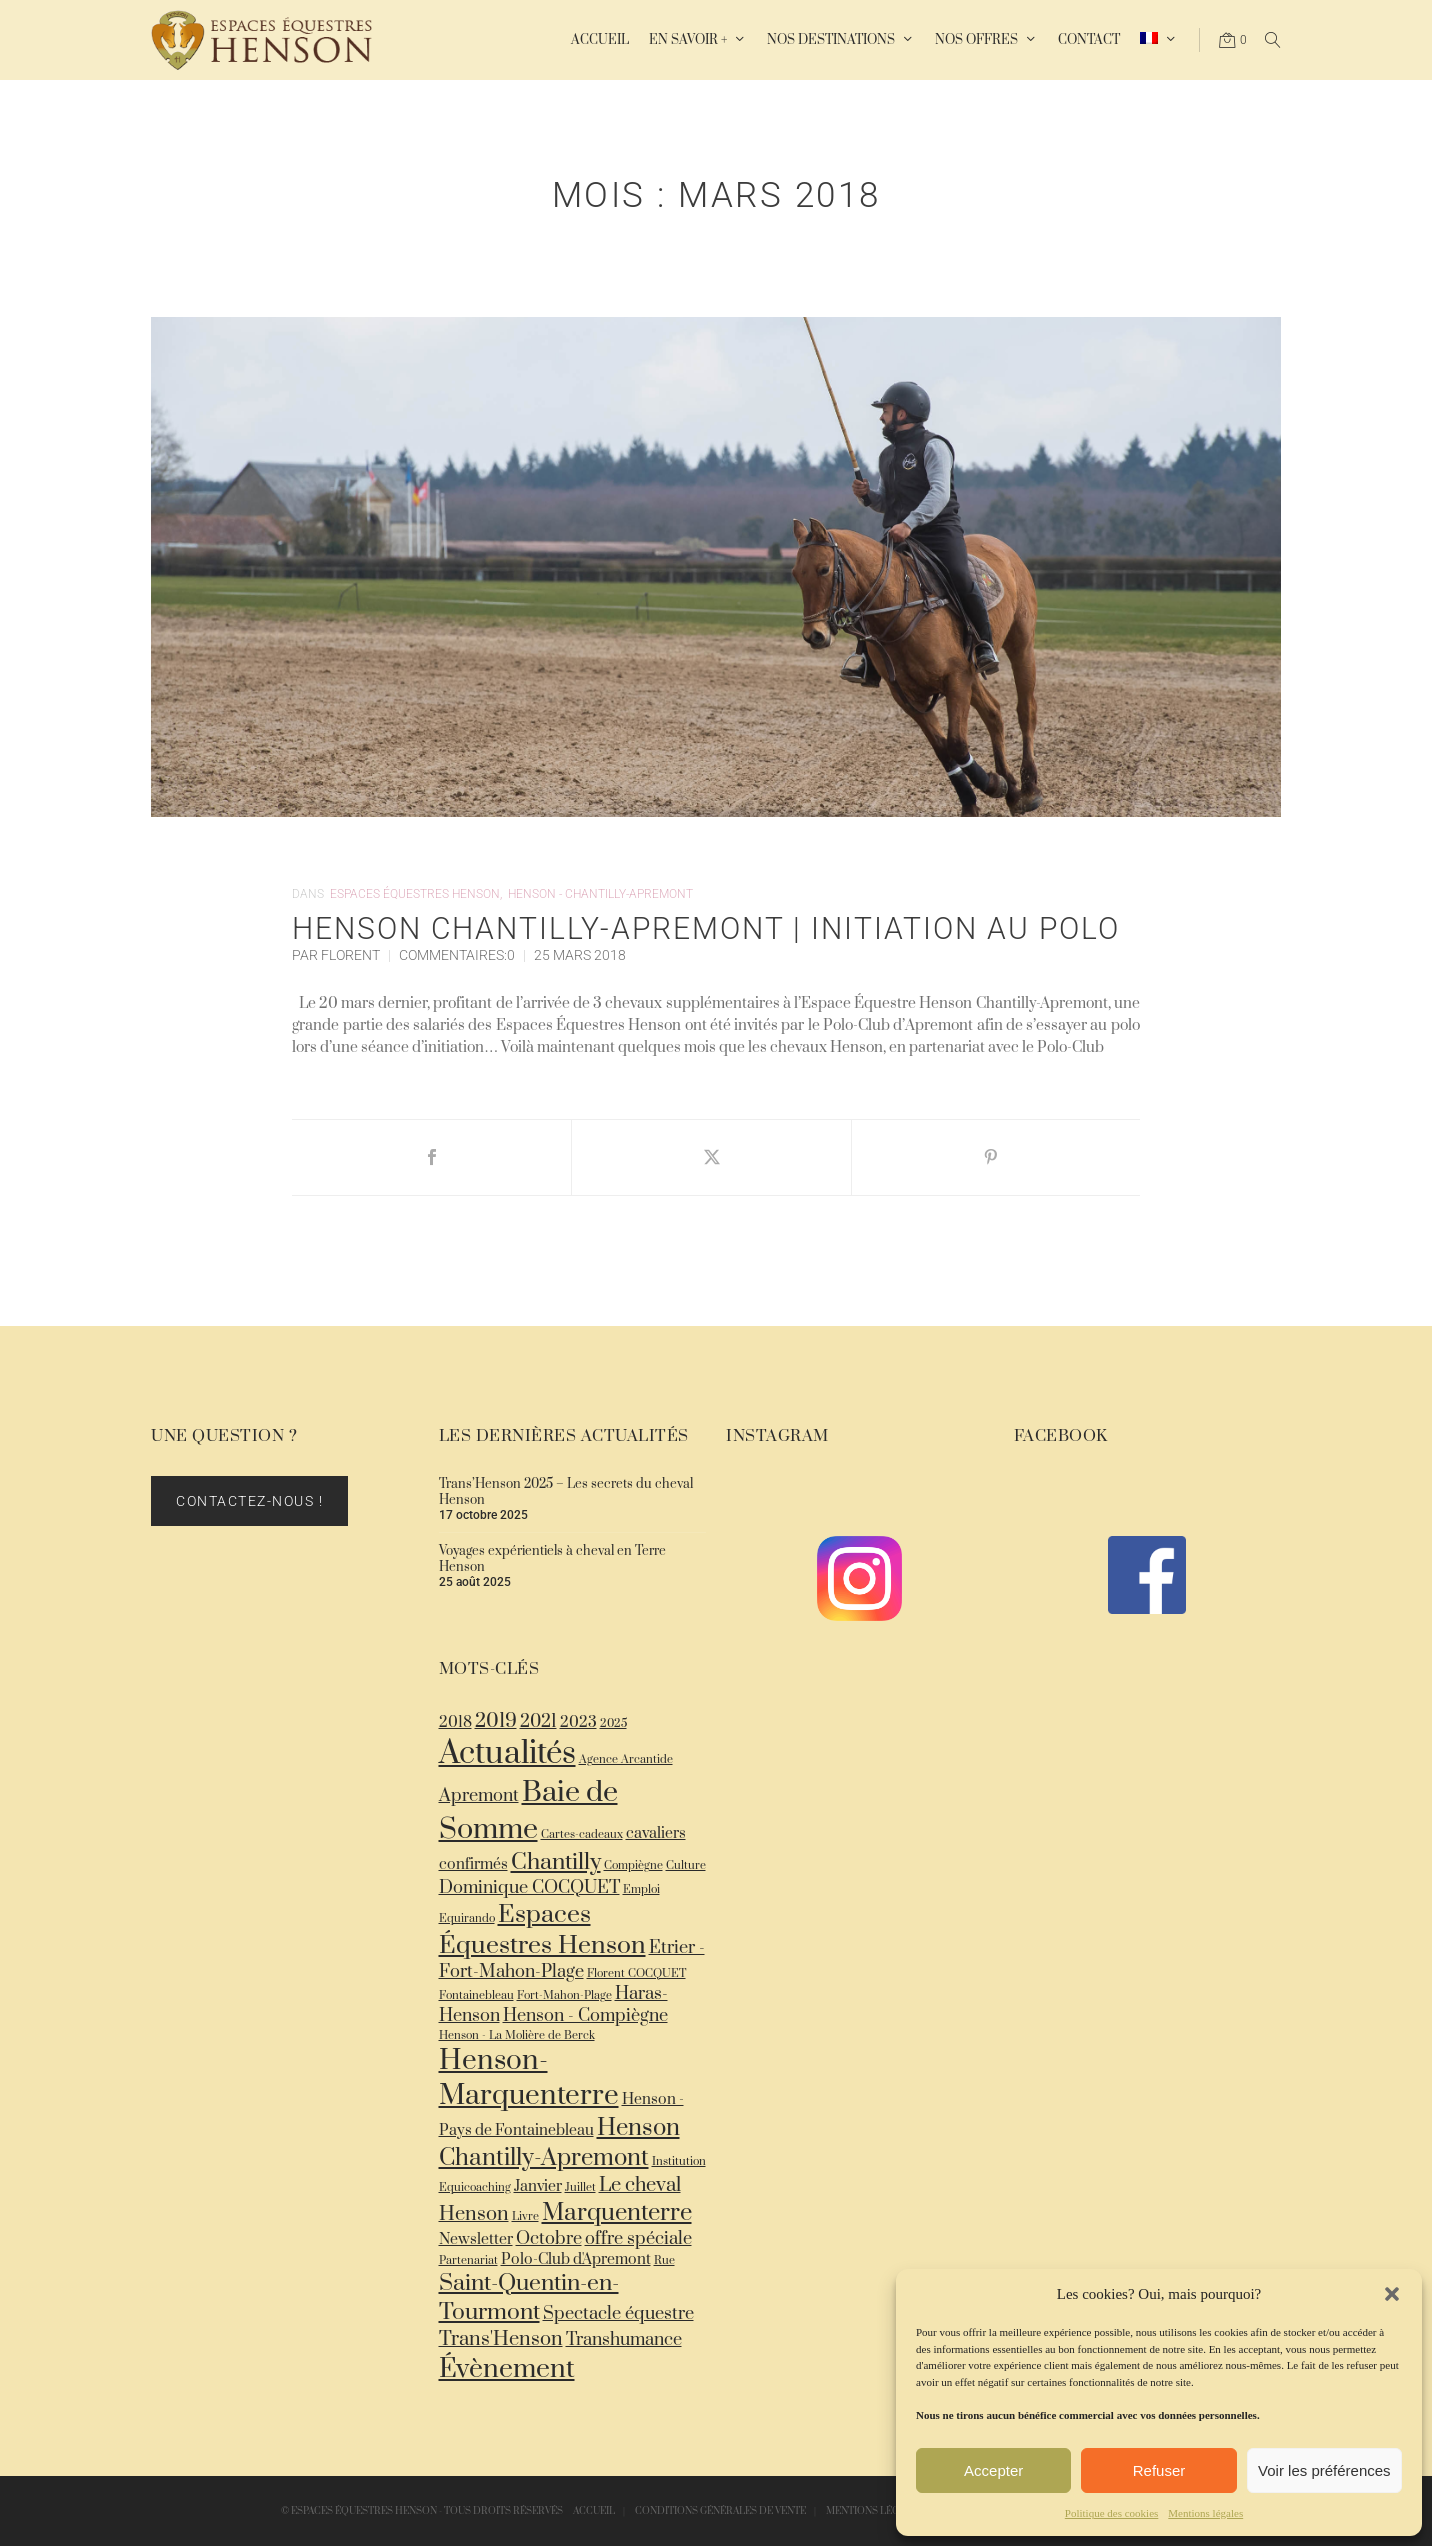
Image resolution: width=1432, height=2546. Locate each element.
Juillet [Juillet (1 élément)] (580, 2187)
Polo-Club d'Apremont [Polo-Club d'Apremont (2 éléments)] (576, 2259)
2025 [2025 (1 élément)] (613, 1723)
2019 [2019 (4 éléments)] (496, 1721)
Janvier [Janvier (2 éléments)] (538, 2186)
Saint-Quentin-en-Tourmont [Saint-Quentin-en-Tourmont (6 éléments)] (529, 2298)
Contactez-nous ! (249, 1501)
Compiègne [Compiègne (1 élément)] (633, 1865)
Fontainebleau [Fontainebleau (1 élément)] (476, 1995)
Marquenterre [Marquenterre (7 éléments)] (617, 2213)
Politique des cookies (1112, 2513)
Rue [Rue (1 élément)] (664, 2260)
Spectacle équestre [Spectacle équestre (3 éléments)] (618, 2314)
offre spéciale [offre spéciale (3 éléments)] (638, 2239)
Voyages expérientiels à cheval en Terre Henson (552, 1559)
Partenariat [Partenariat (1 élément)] (468, 2260)
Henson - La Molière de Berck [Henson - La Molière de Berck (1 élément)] (517, 2035)
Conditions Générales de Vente (720, 2511)
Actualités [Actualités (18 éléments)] (507, 1754)
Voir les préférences (1324, 2470)
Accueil (594, 2511)
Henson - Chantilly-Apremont (600, 894)
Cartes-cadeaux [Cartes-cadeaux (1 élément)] (582, 1834)
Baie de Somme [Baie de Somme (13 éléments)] (528, 1811)
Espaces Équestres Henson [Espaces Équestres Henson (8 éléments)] (542, 1930)
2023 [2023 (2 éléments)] (578, 1722)
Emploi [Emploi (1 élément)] (641, 1889)
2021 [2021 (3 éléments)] (538, 1722)
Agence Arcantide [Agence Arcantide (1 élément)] (626, 1759)
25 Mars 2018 (580, 955)
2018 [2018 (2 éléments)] (455, 1722)
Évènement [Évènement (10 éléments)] (507, 2369)
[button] (1392, 2294)
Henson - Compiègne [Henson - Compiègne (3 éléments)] (585, 2016)
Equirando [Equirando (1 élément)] (467, 1918)
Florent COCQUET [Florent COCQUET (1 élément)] (636, 1973)
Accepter (993, 2470)
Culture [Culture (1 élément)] (686, 1865)
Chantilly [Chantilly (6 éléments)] (556, 1862)
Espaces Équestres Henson (415, 894)
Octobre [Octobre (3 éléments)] (549, 2239)
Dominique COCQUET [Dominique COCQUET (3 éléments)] (529, 1888)
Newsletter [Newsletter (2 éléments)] (476, 2239)
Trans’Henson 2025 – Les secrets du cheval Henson (566, 1492)
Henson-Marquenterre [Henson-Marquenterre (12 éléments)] (529, 2078)
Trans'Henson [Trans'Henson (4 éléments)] (501, 2339)
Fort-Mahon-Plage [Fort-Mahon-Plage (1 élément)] (564, 1995)
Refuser (1159, 2470)
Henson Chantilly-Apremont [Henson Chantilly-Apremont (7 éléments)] (559, 2143)
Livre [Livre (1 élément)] (525, 2216)
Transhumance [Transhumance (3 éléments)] (624, 2340)
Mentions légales (1205, 2513)
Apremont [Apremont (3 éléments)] (479, 1796)
